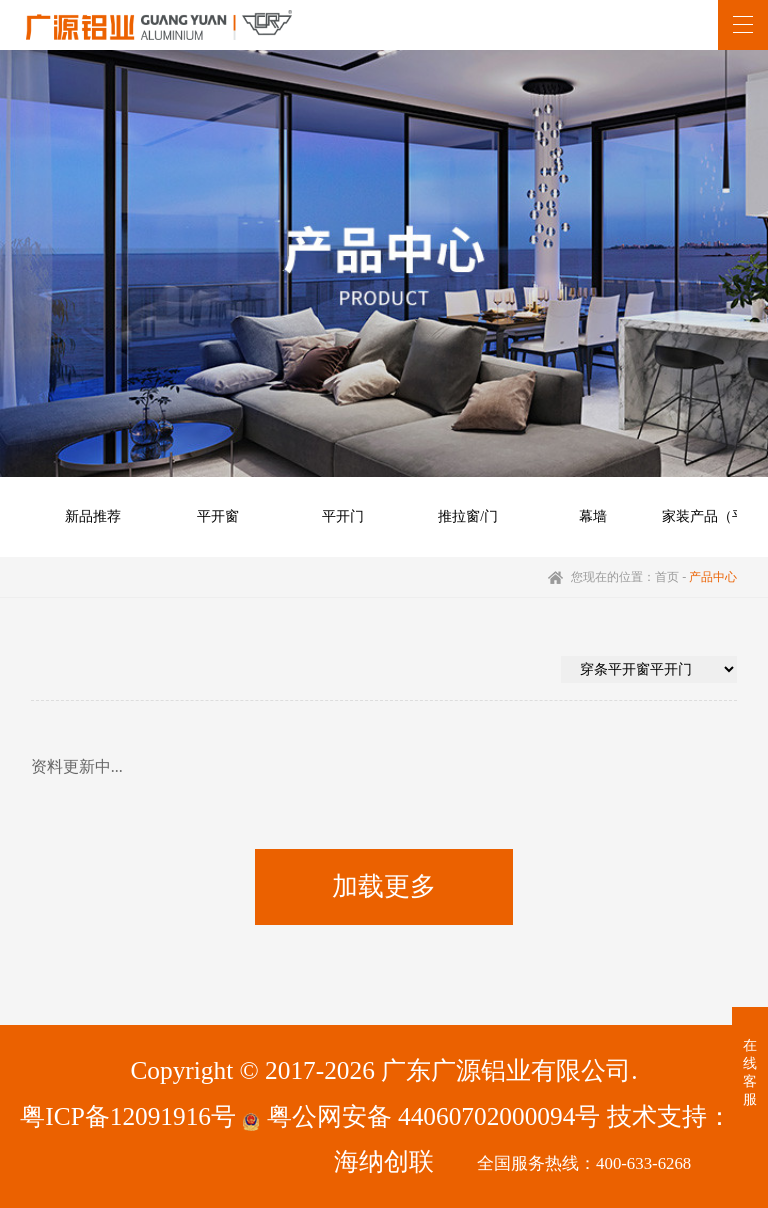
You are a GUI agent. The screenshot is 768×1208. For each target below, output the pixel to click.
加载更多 (384, 886)
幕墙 (593, 516)
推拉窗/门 (468, 516)
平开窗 (218, 516)
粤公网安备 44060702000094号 (421, 1116)
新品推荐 (93, 516)
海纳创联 (384, 1161)
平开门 (343, 516)
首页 (667, 577)
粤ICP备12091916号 (128, 1116)
